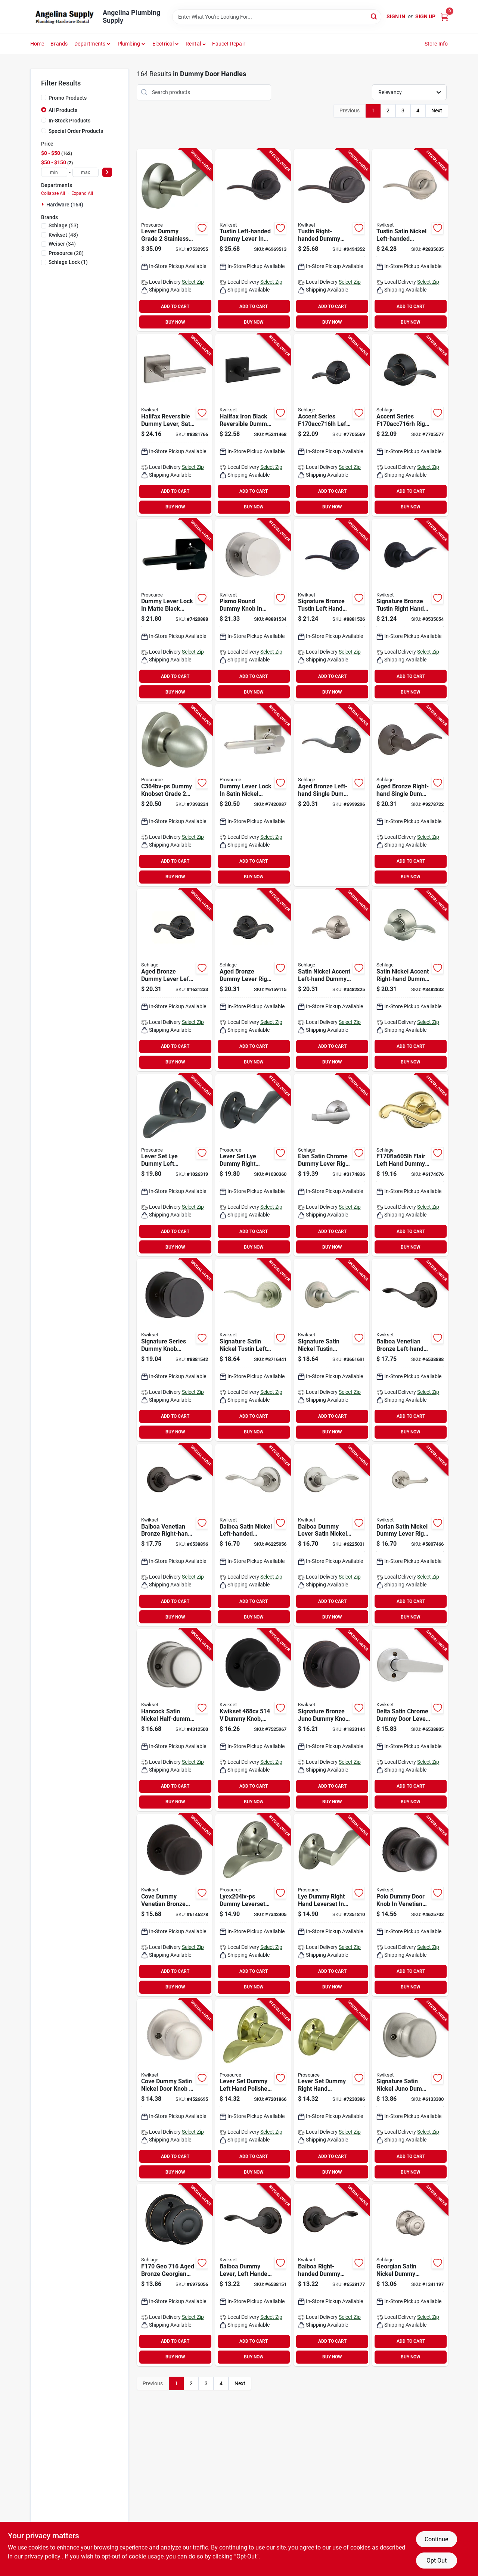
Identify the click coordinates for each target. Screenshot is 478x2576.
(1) (68, 262)
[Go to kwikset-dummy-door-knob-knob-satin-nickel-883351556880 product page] (174, 1720)
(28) (66, 253)
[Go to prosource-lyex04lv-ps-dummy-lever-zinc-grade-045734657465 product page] (174, 1165)
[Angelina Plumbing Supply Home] (63, 16)
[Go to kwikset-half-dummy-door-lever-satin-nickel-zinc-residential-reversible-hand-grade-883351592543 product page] (410, 1535)
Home (37, 44)
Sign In (396, 16)
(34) (62, 244)
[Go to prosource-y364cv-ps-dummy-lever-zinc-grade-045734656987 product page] (174, 240)
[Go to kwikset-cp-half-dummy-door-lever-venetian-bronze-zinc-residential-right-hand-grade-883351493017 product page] (331, 2275)
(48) (63, 235)
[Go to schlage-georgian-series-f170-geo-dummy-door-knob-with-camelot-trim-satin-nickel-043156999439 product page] (410, 2275)
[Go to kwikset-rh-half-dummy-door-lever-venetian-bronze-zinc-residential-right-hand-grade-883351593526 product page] (174, 1535)
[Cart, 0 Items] (444, 17)
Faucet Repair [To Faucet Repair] (228, 44)
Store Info (436, 44)
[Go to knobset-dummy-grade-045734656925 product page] (174, 795)
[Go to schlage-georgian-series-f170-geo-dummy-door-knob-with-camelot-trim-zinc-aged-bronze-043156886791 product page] (174, 2275)
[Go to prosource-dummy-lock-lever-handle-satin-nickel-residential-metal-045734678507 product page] (253, 795)
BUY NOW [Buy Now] (175, 322)
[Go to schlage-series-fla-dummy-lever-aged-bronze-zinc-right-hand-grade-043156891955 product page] (253, 980)
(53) (63, 225)
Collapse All (53, 193)
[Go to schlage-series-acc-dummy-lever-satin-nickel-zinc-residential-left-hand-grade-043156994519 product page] (331, 980)
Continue (436, 2539)
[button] (196, 43)
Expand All (82, 193)
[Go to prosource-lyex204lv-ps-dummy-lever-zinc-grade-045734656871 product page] (253, 1905)
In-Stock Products (69, 120)
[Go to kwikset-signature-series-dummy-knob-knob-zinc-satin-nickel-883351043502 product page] (410, 2090)
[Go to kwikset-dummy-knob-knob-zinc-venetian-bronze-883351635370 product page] (410, 1905)
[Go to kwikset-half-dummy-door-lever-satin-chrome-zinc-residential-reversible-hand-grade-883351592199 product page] (410, 1720)
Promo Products (68, 98)
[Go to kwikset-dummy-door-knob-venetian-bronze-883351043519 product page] (331, 1720)
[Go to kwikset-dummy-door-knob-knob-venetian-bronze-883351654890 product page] (174, 1905)
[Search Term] (276, 16)
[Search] (374, 16)
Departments (89, 44)
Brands (59, 44)
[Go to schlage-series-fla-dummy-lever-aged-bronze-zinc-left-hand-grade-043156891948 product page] (174, 980)
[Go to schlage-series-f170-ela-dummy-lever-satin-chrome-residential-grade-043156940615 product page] (331, 1165)
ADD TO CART (175, 306)
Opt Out (436, 2560)
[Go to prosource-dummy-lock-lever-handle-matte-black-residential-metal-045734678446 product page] (174, 610)
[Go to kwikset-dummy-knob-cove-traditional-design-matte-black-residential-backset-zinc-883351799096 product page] (253, 1720)
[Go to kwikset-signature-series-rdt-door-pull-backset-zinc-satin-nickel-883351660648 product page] (253, 610)
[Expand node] (43, 204)
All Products (63, 110)
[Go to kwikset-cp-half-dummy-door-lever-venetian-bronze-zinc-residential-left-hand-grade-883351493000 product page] (253, 2275)
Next (436, 110)
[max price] (85, 172)
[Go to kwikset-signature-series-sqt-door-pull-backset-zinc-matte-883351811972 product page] (253, 425)
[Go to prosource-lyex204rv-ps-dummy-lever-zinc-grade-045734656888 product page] (331, 1905)
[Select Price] (107, 172)
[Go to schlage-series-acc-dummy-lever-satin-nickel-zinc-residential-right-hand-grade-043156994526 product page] (410, 980)
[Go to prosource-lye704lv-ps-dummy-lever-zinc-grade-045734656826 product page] (253, 2090)
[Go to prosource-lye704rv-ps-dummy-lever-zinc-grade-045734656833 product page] (331, 2090)
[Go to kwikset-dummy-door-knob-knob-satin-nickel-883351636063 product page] (174, 2090)
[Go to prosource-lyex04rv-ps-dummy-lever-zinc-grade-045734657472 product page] (253, 1165)
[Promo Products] (43, 97)
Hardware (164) (64, 205)
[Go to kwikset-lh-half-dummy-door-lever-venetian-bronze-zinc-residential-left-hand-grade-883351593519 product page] (410, 1350)
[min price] (54, 172)
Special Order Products (76, 131)
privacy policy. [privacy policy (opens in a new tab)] (43, 2556)
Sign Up (425, 16)
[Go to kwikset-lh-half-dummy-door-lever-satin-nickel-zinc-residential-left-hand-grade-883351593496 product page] (253, 1535)
